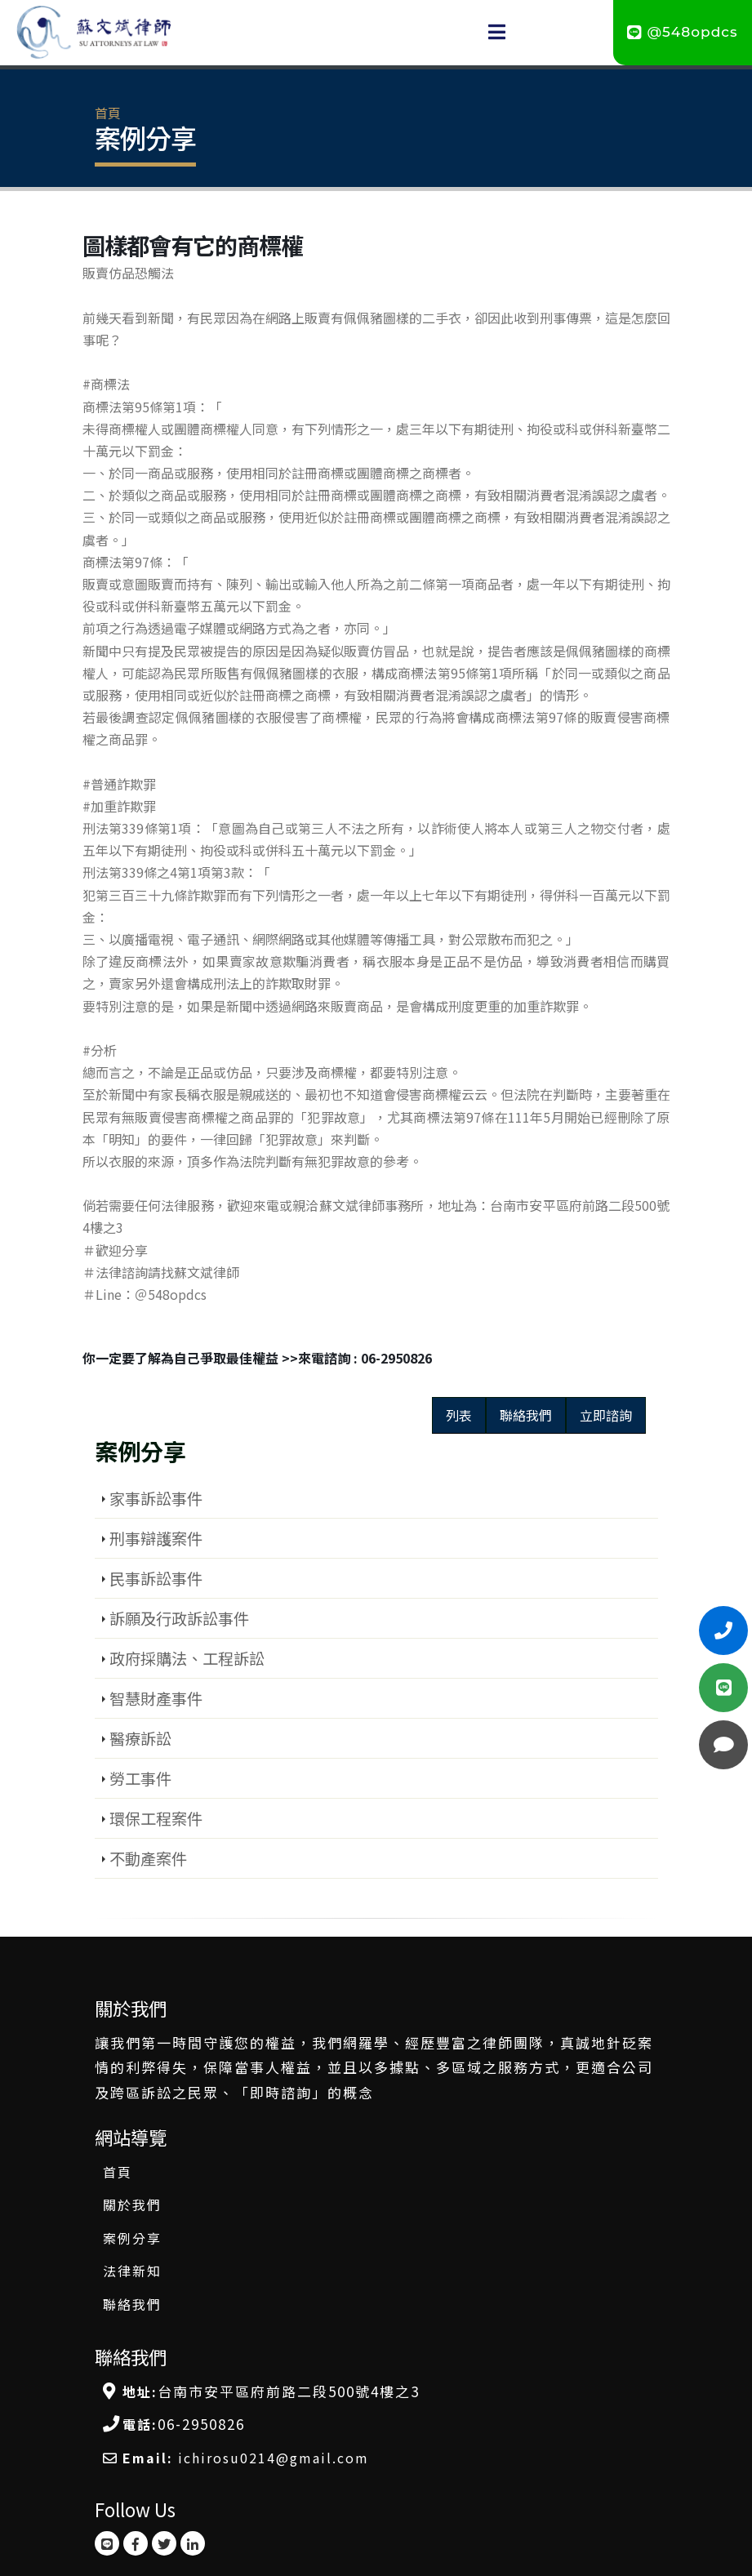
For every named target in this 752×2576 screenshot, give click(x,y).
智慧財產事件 (155, 1698)
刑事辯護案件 (155, 1538)
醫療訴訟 (140, 1738)
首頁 (108, 112)
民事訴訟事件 (155, 1578)
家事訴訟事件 (155, 1498)
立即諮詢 (606, 1415)
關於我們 (132, 2204)
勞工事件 (140, 1778)
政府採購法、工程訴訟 (187, 1658)
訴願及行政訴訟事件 (179, 1618)
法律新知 (132, 2270)
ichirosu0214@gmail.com (273, 2457)
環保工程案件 (155, 1818)
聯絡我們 (526, 1415)
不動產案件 (148, 1858)
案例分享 (132, 2238)
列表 (459, 1415)
